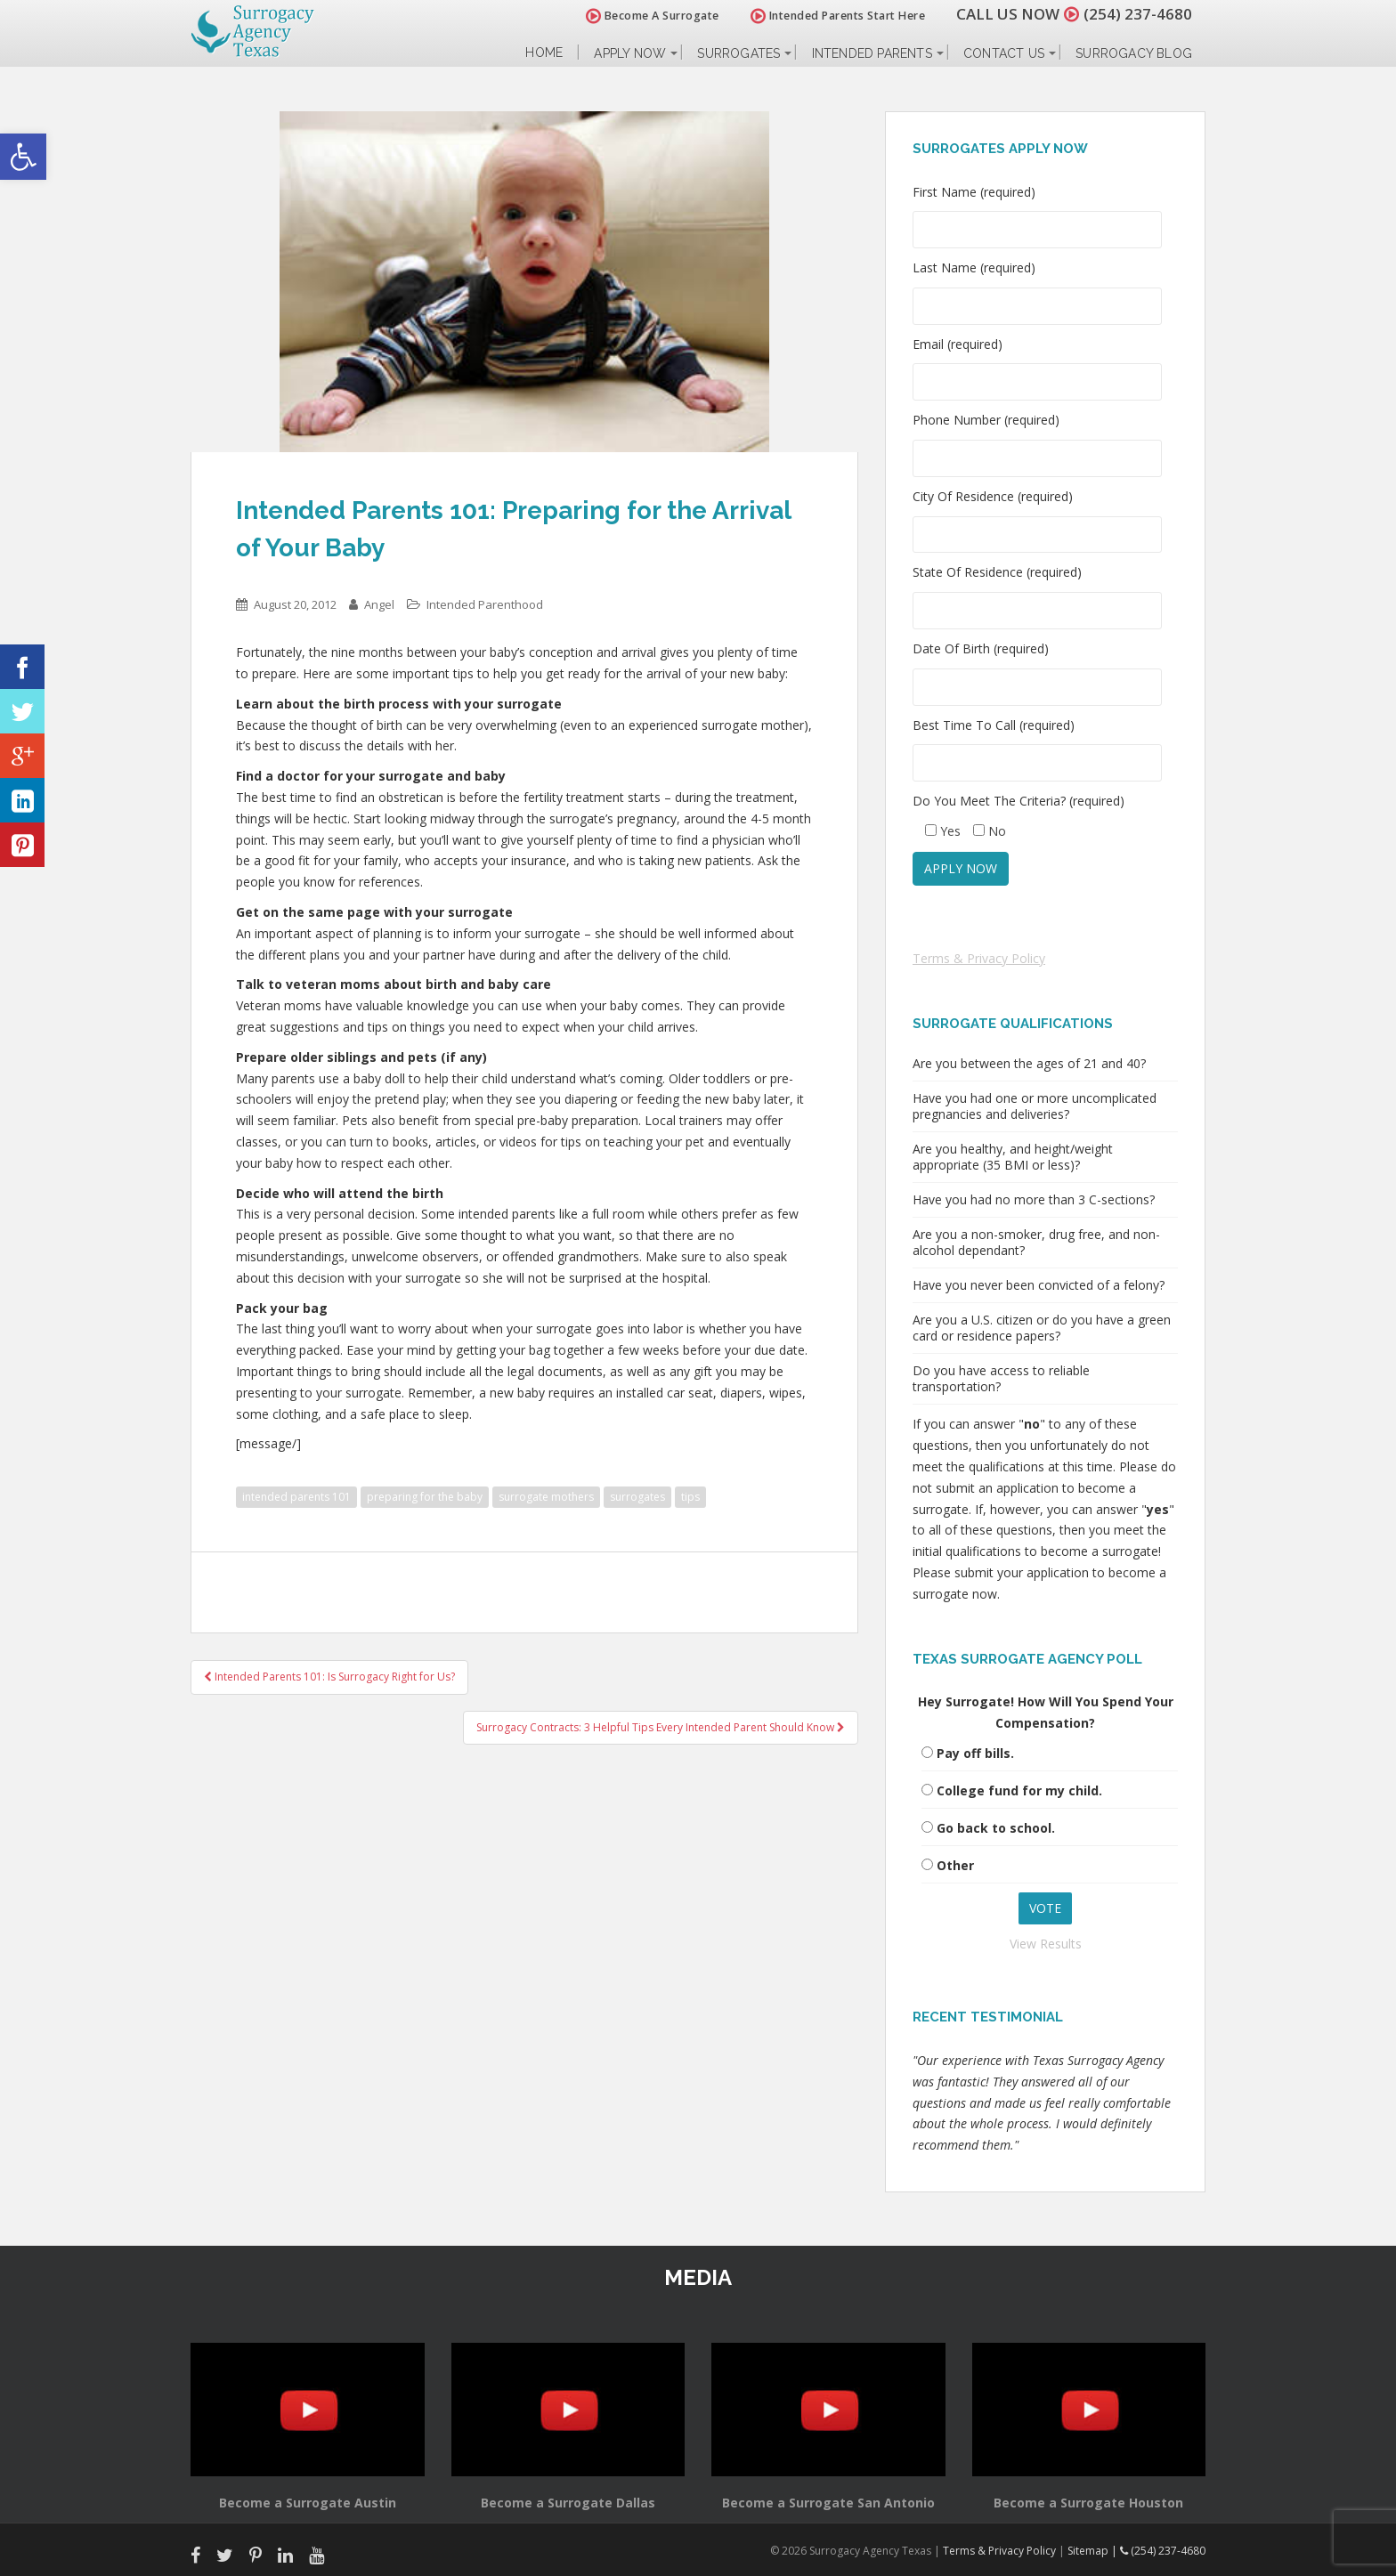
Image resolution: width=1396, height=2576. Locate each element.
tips (690, 1496)
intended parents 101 (296, 1496)
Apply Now (630, 53)
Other (955, 1865)
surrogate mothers (546, 1496)
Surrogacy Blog (1133, 53)
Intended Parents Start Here (838, 15)
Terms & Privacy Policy (979, 958)
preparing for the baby (425, 1496)
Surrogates (738, 53)
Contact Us (1003, 53)
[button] (23, 157)
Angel (379, 604)
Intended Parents (872, 53)
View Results (1046, 1943)
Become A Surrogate (652, 15)
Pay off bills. (975, 1753)
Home (544, 53)
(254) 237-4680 (1138, 14)
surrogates (637, 1496)
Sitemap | (1093, 2550)
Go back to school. (996, 1827)
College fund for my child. (1019, 1790)
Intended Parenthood (484, 604)
